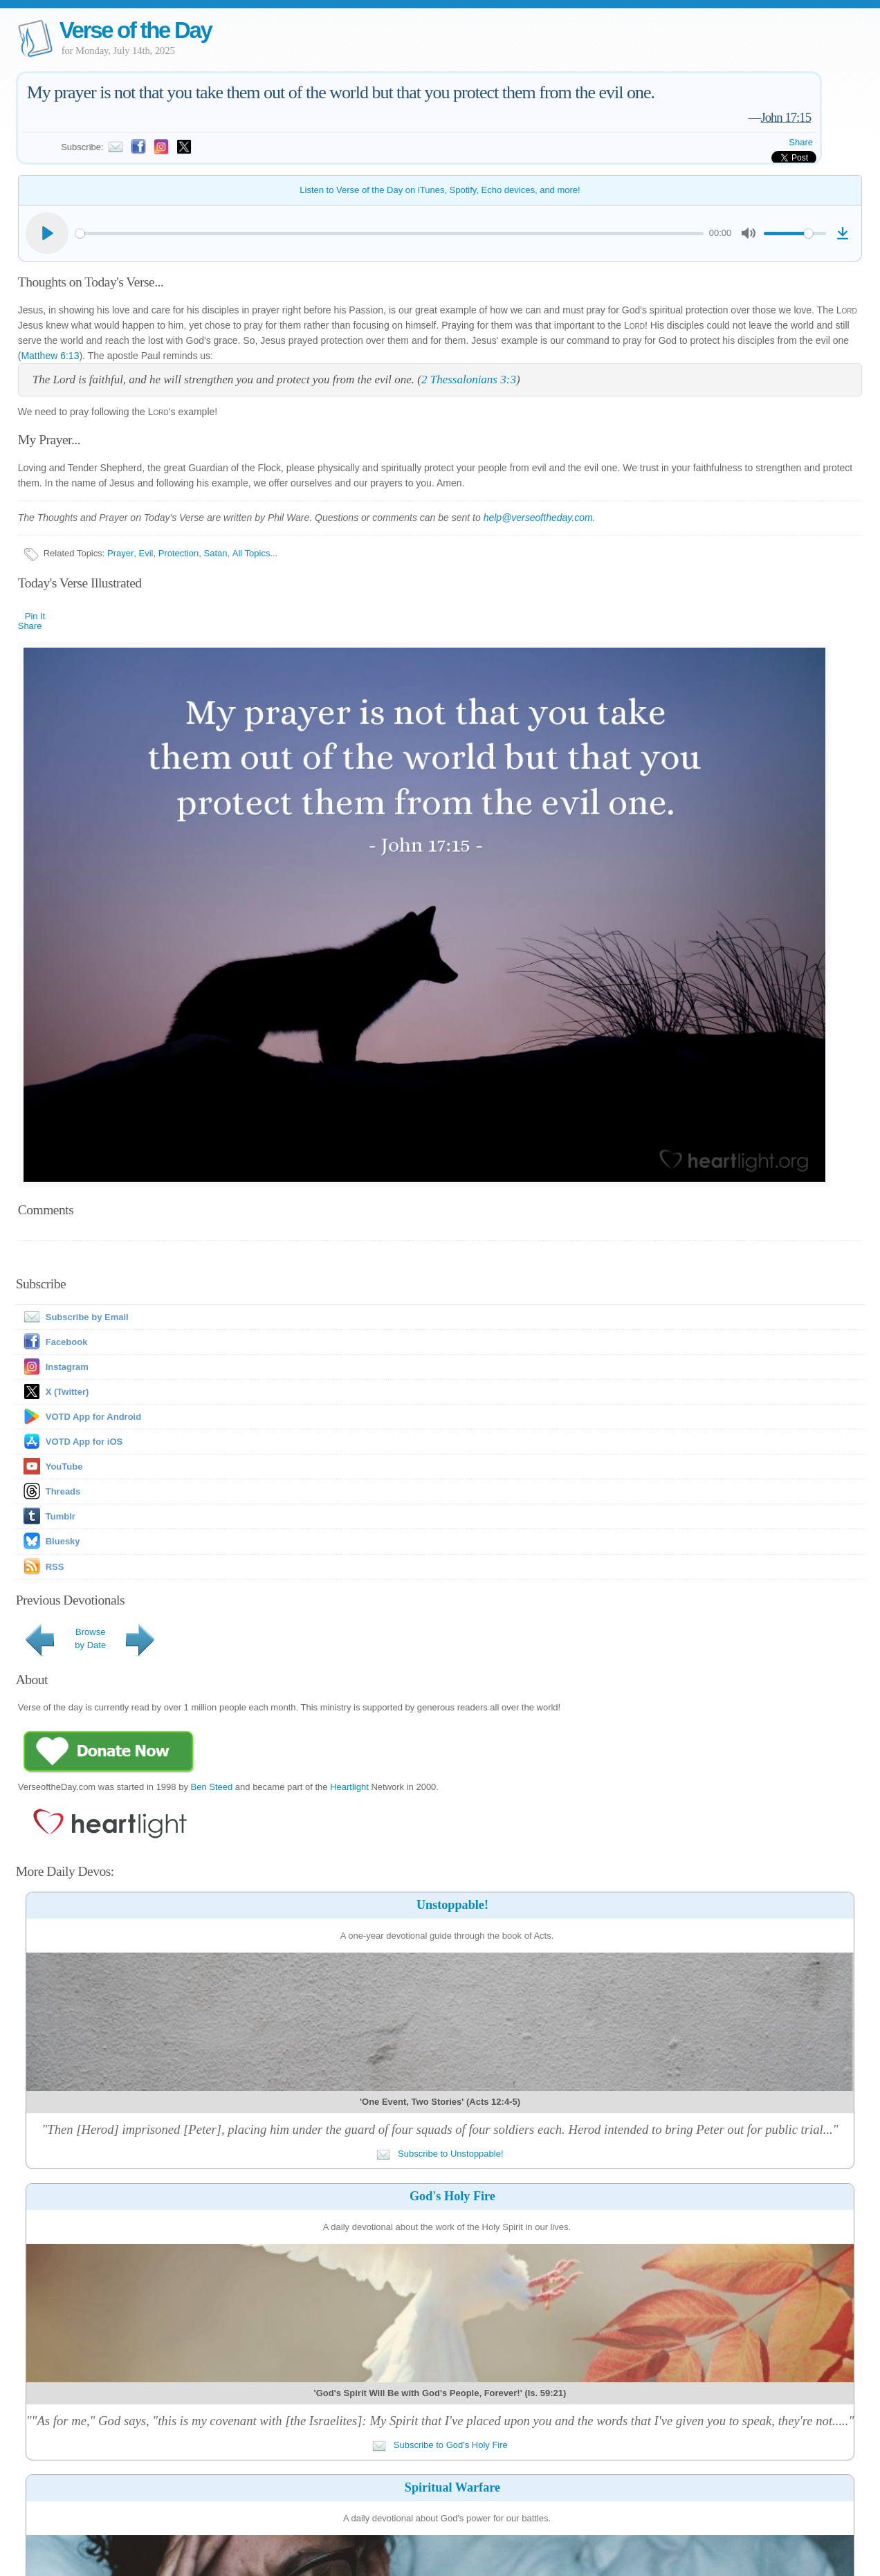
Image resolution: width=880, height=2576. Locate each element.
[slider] (389, 233)
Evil (146, 553)
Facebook (67, 1342)
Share (801, 142)
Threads (63, 1491)
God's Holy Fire (452, 2196)
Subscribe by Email (73, 1317)
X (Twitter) (67, 1392)
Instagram (67, 1367)
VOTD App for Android (93, 1417)
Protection (178, 553)
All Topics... (255, 553)
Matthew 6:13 (50, 355)
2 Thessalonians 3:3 (468, 379)
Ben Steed (212, 1787)
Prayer (120, 553)
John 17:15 (785, 117)
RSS (55, 1567)
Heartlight (349, 1787)
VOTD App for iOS (84, 1441)
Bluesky (63, 1541)
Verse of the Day (135, 30)
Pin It (35, 616)
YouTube (64, 1466)
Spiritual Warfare (452, 2487)
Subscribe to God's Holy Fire (440, 2445)
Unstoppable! (452, 1905)
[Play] (47, 233)
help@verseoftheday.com (538, 517)
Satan (216, 553)
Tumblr (60, 1516)
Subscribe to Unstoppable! (439, 2153)
